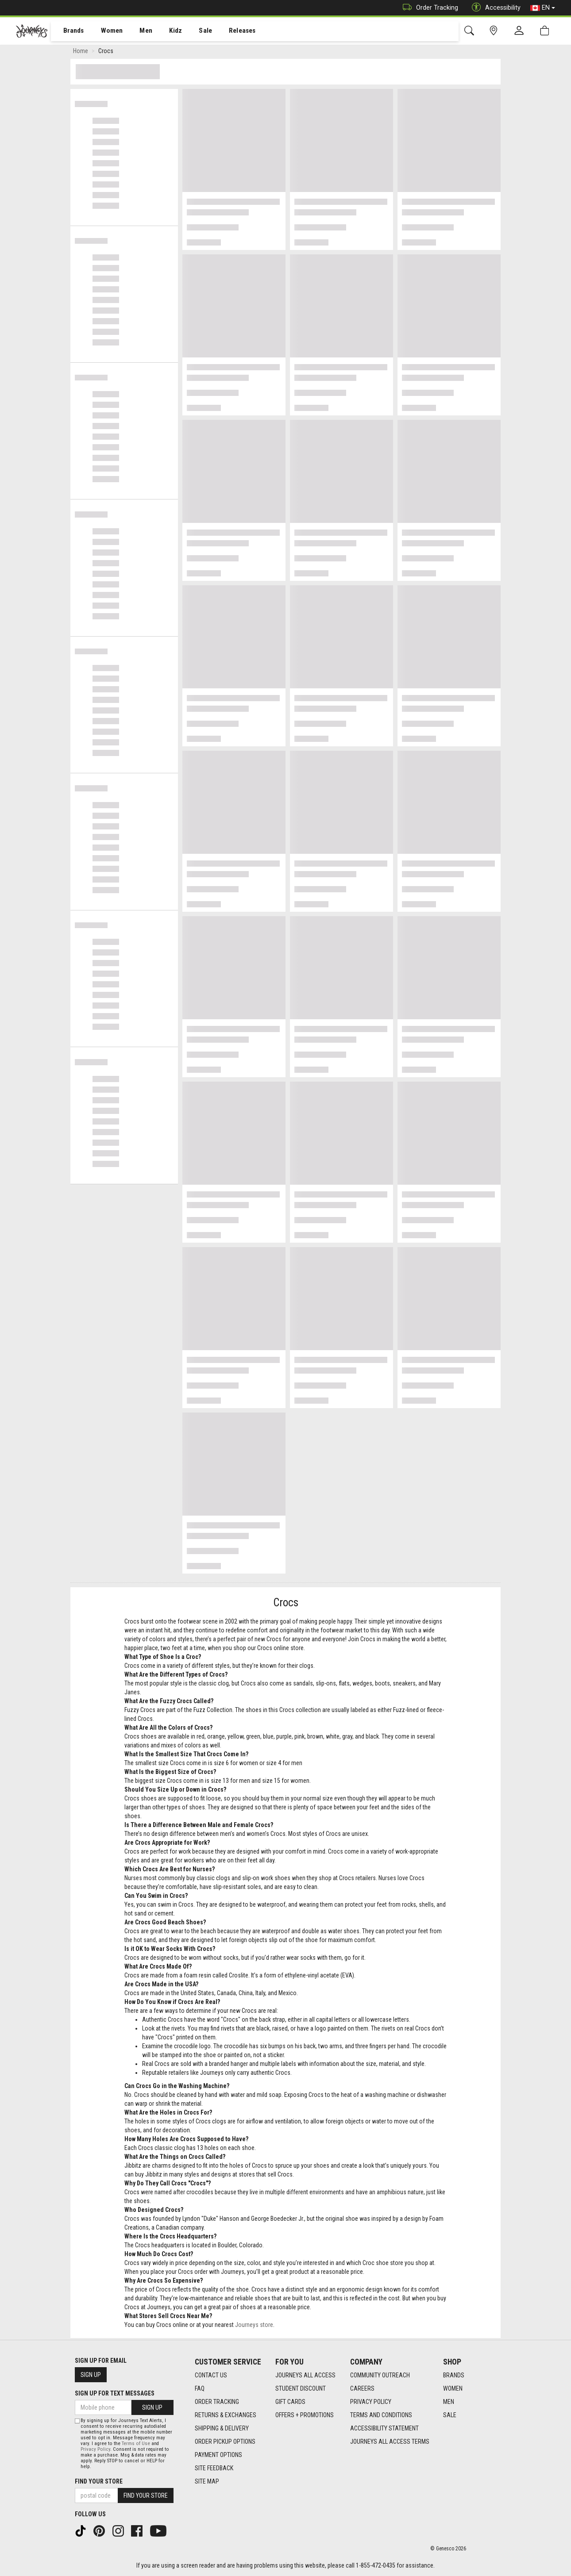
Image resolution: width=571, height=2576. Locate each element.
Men (137, 31)
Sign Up (91, 2374)
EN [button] (542, 8)
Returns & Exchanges (225, 2415)
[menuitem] (69, 31)
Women (105, 31)
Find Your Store (99, 2481)
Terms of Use (136, 2443)
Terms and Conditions (381, 2415)
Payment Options (218, 2454)
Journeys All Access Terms (389, 2441)
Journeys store (254, 2326)
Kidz (166, 31)
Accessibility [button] (494, 7)
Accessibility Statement (384, 2428)
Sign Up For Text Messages (114, 2393)
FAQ (199, 2388)
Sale (194, 31)
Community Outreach (380, 2375)
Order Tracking (428, 7)
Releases (229, 31)
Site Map (207, 2481)
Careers (362, 2388)
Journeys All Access (305, 2375)
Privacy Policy (370, 2401)
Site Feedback (214, 2468)
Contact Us (211, 2375)
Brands (68, 31)
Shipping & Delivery (222, 2428)
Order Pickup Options (225, 2441)
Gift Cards (290, 2401)
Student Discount (300, 2388)
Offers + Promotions (304, 2415)
